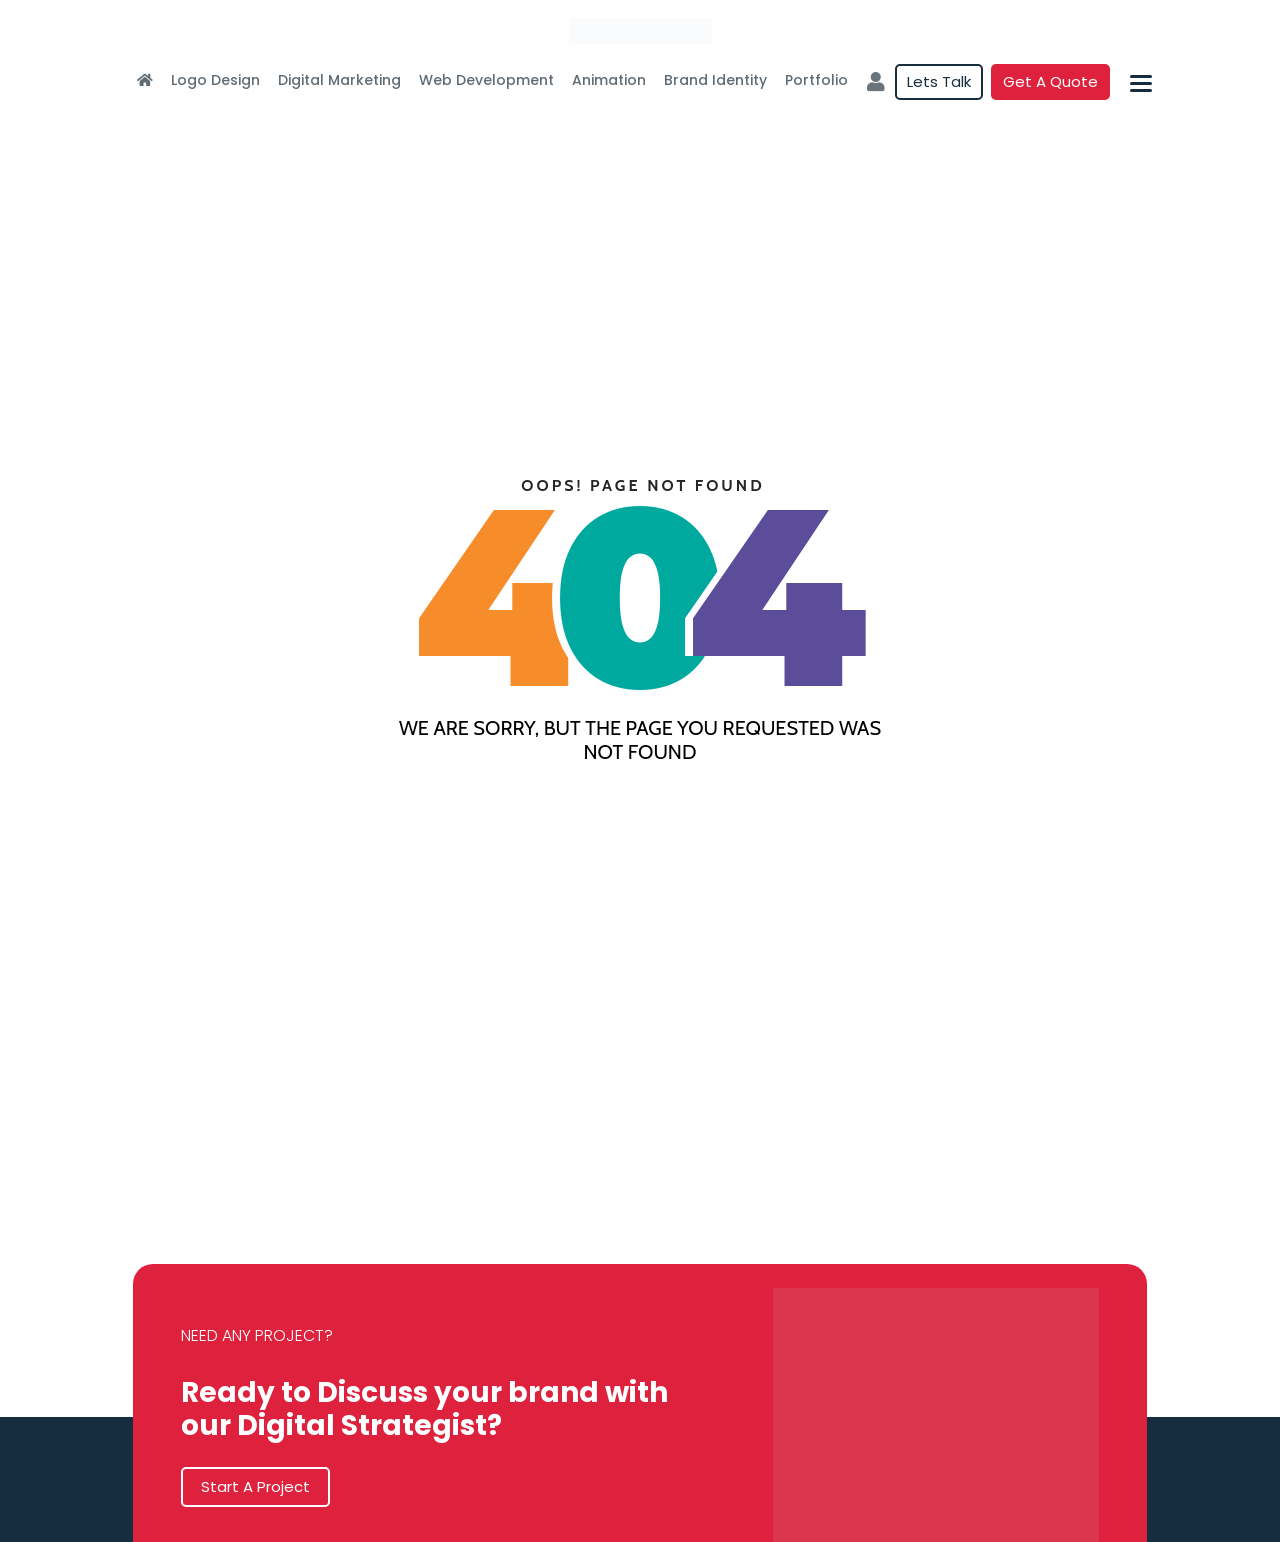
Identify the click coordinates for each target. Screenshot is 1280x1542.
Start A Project (255, 1486)
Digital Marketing (339, 80)
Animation (609, 80)
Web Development (486, 80)
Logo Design (215, 80)
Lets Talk (939, 81)
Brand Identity (715, 80)
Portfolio (816, 80)
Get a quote (1050, 81)
